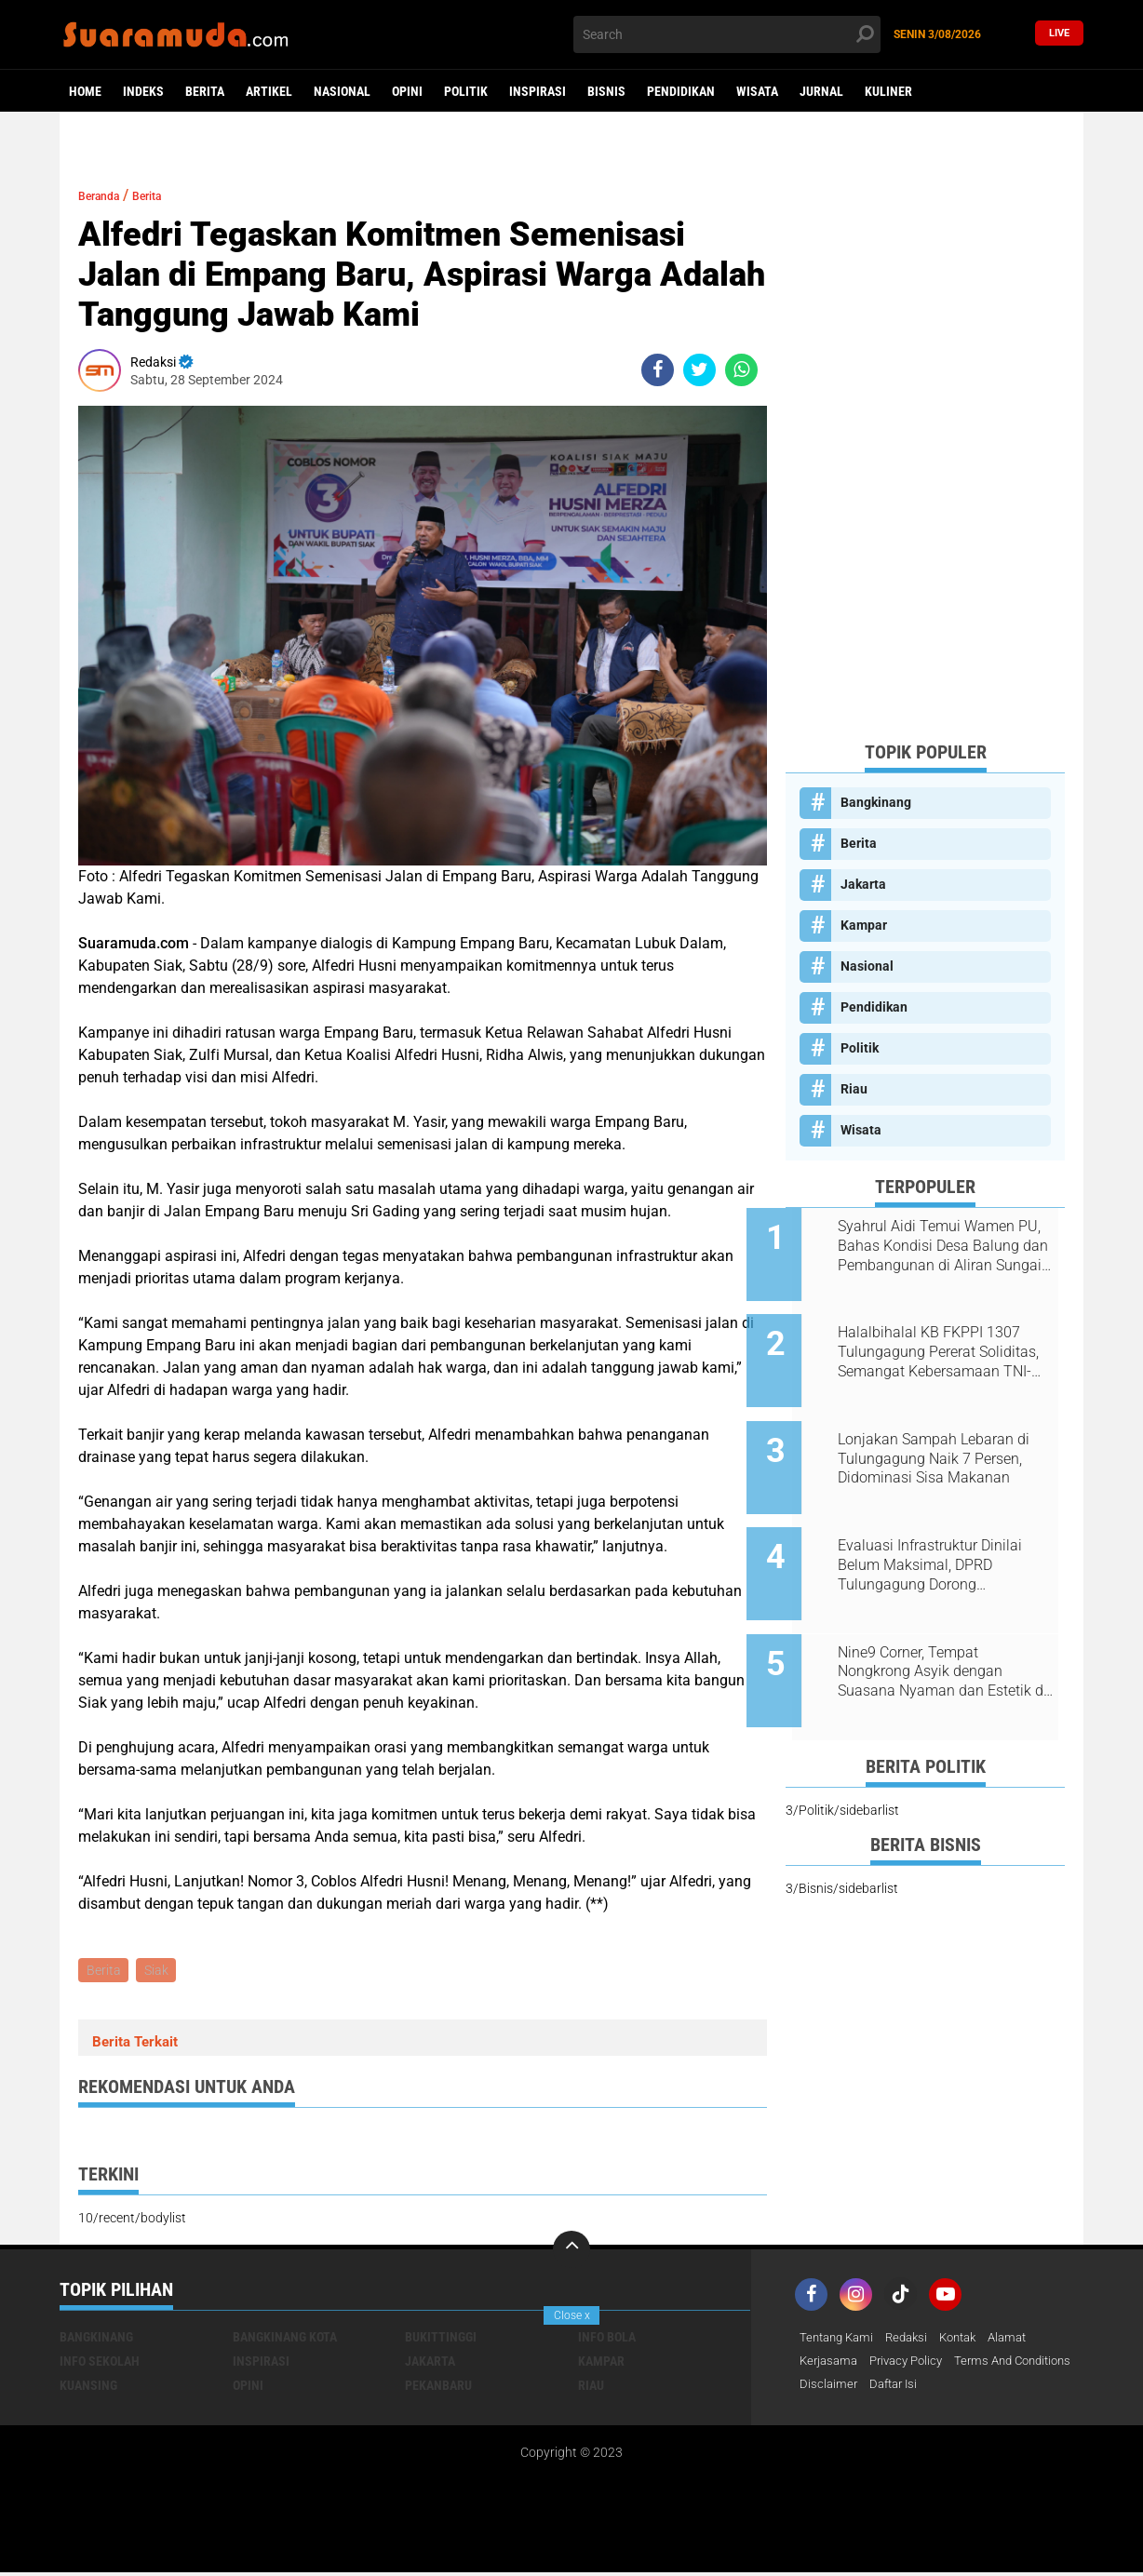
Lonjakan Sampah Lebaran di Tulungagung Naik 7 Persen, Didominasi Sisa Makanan (946, 1433)
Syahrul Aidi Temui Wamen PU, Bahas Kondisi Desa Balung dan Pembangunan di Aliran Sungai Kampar (946, 1246)
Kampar (863, 925)
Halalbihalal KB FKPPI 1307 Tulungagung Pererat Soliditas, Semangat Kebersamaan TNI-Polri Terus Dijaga (947, 1340)
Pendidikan (681, 91)
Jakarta (863, 884)
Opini (407, 91)
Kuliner (888, 91)
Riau (853, 1088)
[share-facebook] (657, 370)
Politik (466, 91)
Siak (160, 1971)
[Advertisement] (925, 447)
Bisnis (606, 91)
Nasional (342, 91)
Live (1059, 34)
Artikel (269, 91)
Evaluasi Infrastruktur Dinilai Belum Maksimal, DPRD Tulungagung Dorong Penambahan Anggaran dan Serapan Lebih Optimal (943, 1528)
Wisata (757, 91)
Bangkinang (875, 802)
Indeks (143, 91)
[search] (727, 34)
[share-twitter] (699, 370)
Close (572, 2315)
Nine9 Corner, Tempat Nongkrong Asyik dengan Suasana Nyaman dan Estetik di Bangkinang (947, 1622)
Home (85, 91)
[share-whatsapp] (741, 370)
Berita (204, 91)
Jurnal (821, 91)
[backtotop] (571, 2252)
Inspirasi (537, 91)
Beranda (106, 195)
